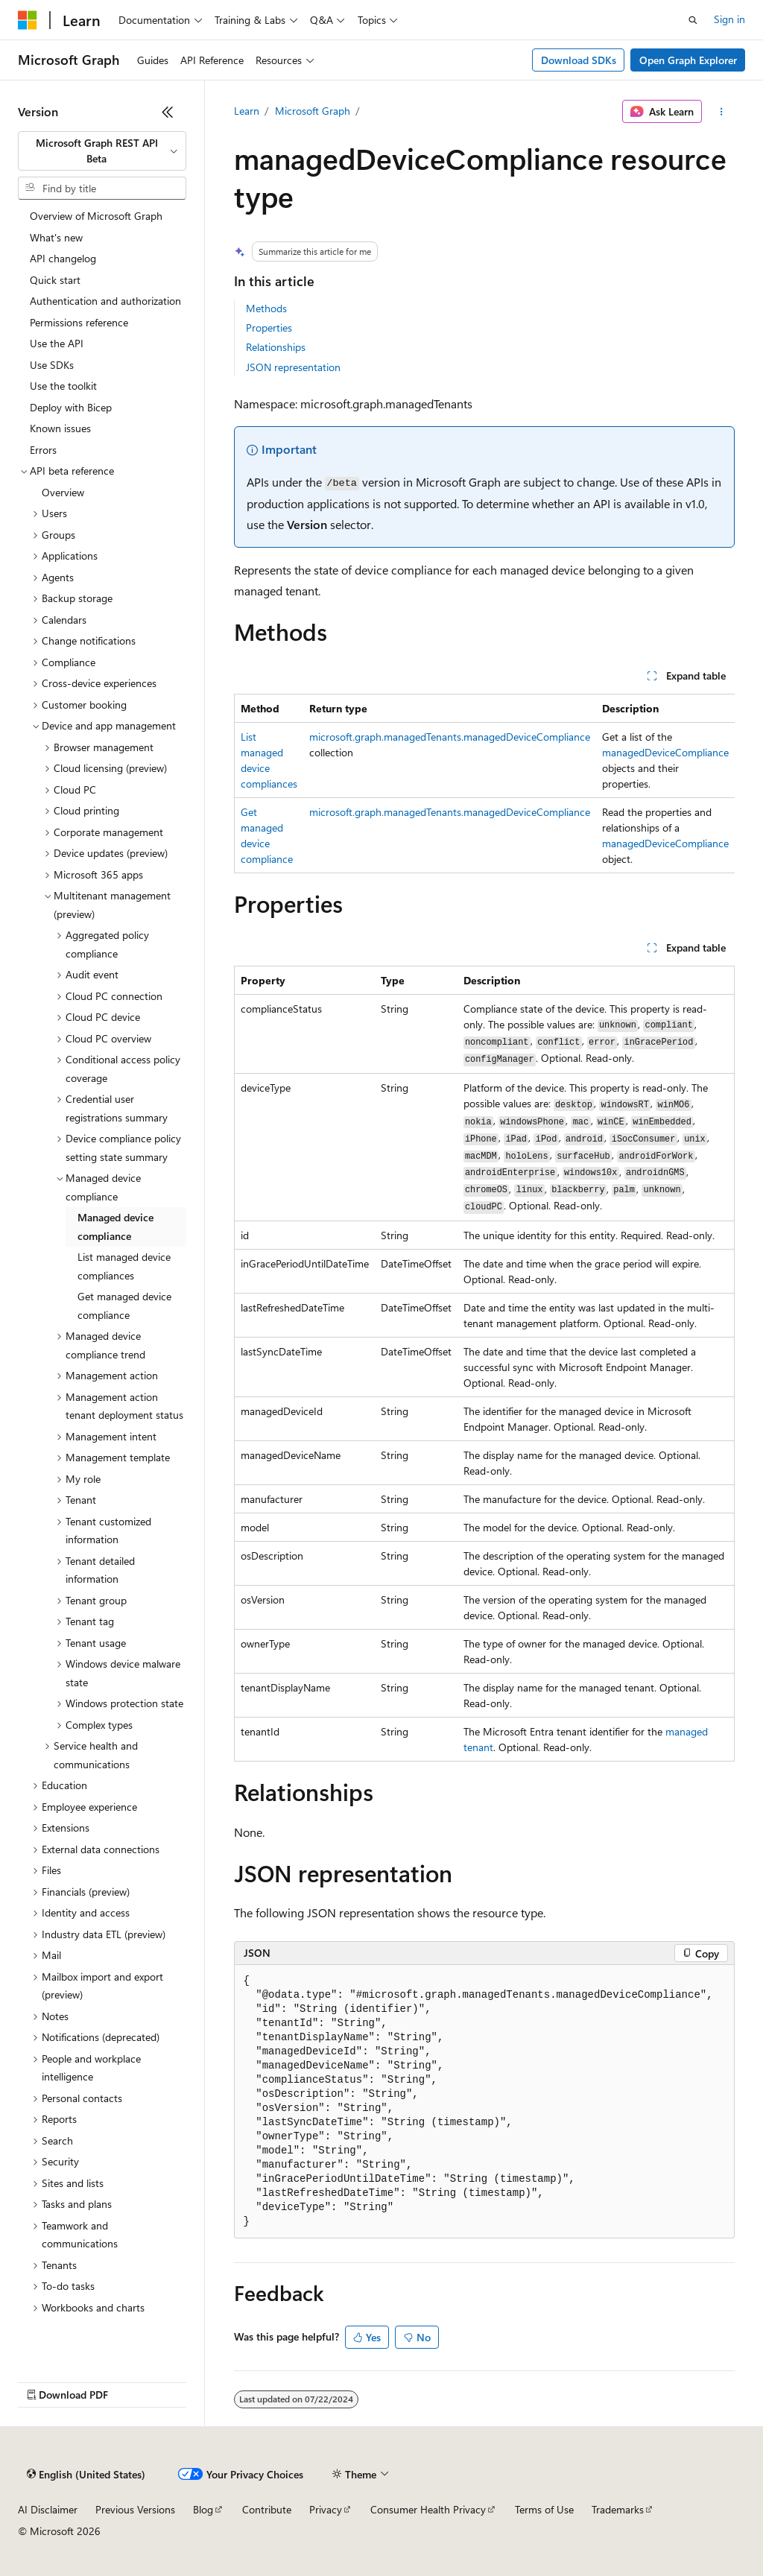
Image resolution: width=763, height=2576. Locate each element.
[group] (484, 783)
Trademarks (618, 2509)
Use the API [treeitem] (56, 343)
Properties (269, 327)
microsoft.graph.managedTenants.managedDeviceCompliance (449, 737)
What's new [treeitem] (56, 237)
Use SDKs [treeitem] (52, 365)
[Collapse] (167, 111)
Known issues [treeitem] (60, 428)
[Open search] (693, 20)
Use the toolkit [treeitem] (63, 386)
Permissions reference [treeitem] (79, 322)
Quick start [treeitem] (55, 280)
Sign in (729, 19)
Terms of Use (544, 2509)
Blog (203, 2509)
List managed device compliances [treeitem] (124, 1266)
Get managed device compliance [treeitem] (124, 1305)
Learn (246, 111)
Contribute (266, 2509)
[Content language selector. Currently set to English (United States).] (86, 2475)
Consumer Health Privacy (428, 2509)
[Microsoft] (27, 20)
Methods (266, 308)
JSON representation (293, 367)
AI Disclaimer (47, 2509)
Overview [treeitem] (63, 492)
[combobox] (102, 151)
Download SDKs (578, 60)
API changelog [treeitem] (63, 258)
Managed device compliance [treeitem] (115, 1226)
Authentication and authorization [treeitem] (105, 301)
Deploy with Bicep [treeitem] (71, 407)
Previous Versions (135, 2509)
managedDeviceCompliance (665, 752)
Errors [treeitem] (43, 450)
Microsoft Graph (312, 111)
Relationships (275, 347)
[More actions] (721, 112)
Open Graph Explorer (688, 60)
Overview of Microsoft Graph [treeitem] (96, 216)
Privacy (325, 2509)
